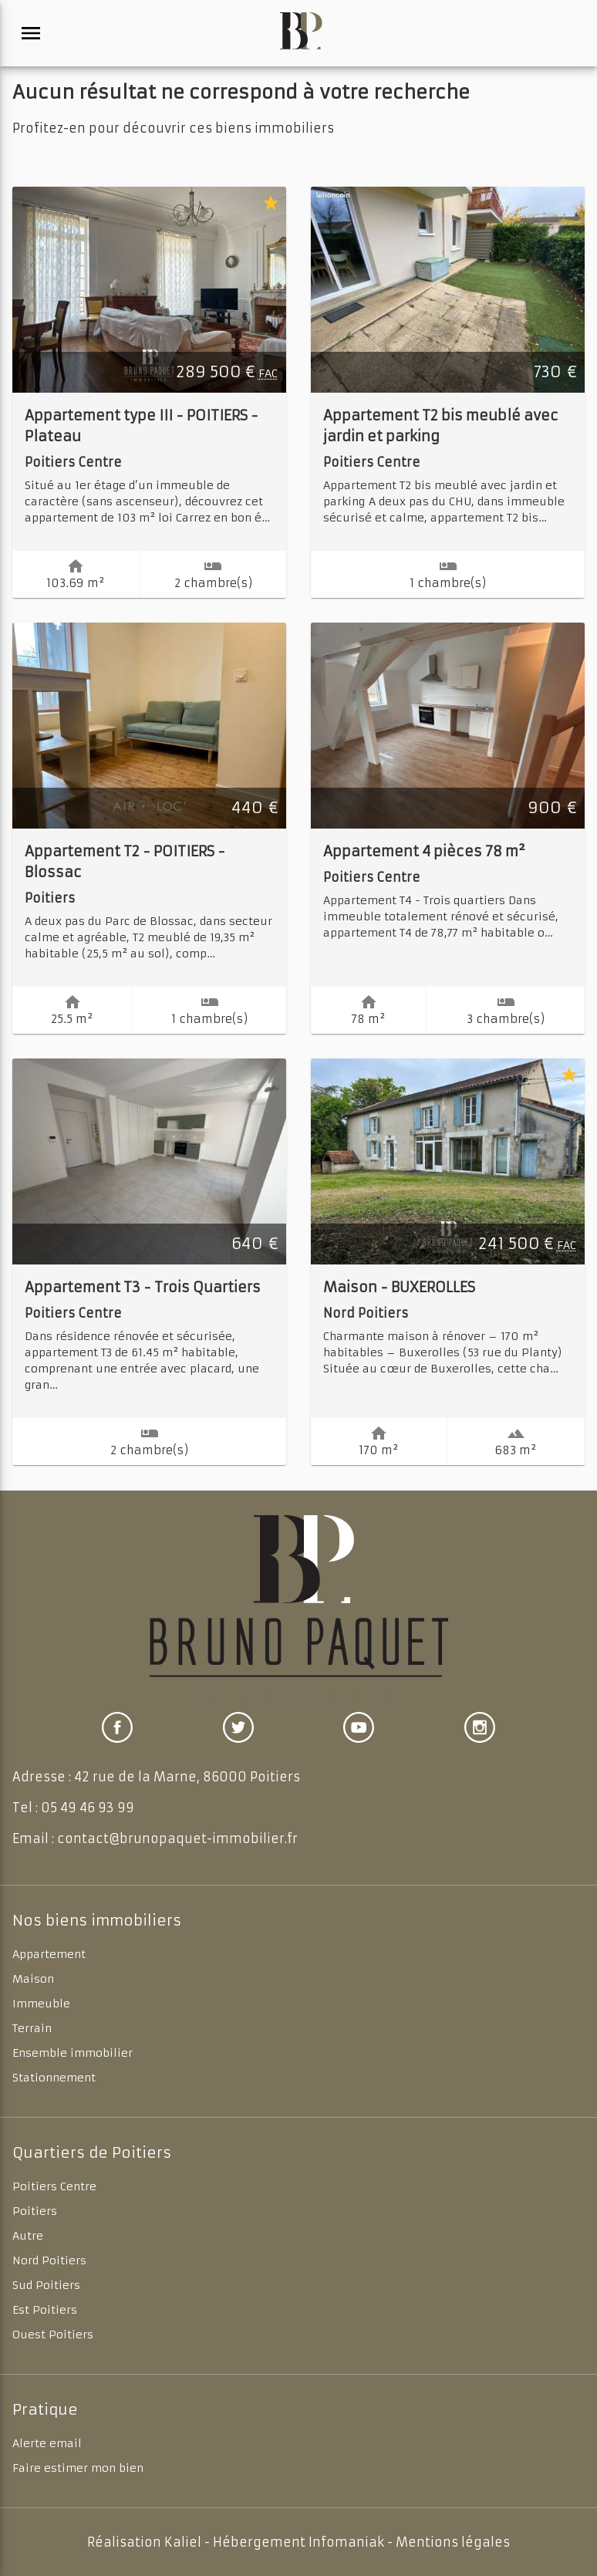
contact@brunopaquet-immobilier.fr (177, 1838)
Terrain (32, 2028)
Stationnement (54, 2078)
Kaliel (182, 2542)
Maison (33, 1979)
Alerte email (47, 2443)
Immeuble (41, 2003)
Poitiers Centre (54, 2186)
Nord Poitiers (49, 2260)
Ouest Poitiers (52, 2334)
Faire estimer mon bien (77, 2468)
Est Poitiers (44, 2310)
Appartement (49, 1954)
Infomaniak (346, 2542)
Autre (27, 2236)
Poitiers (34, 2211)
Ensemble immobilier (72, 2053)
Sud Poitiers (46, 2285)
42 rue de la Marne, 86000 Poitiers (187, 1776)
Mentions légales (453, 2542)
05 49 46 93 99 (87, 1807)
